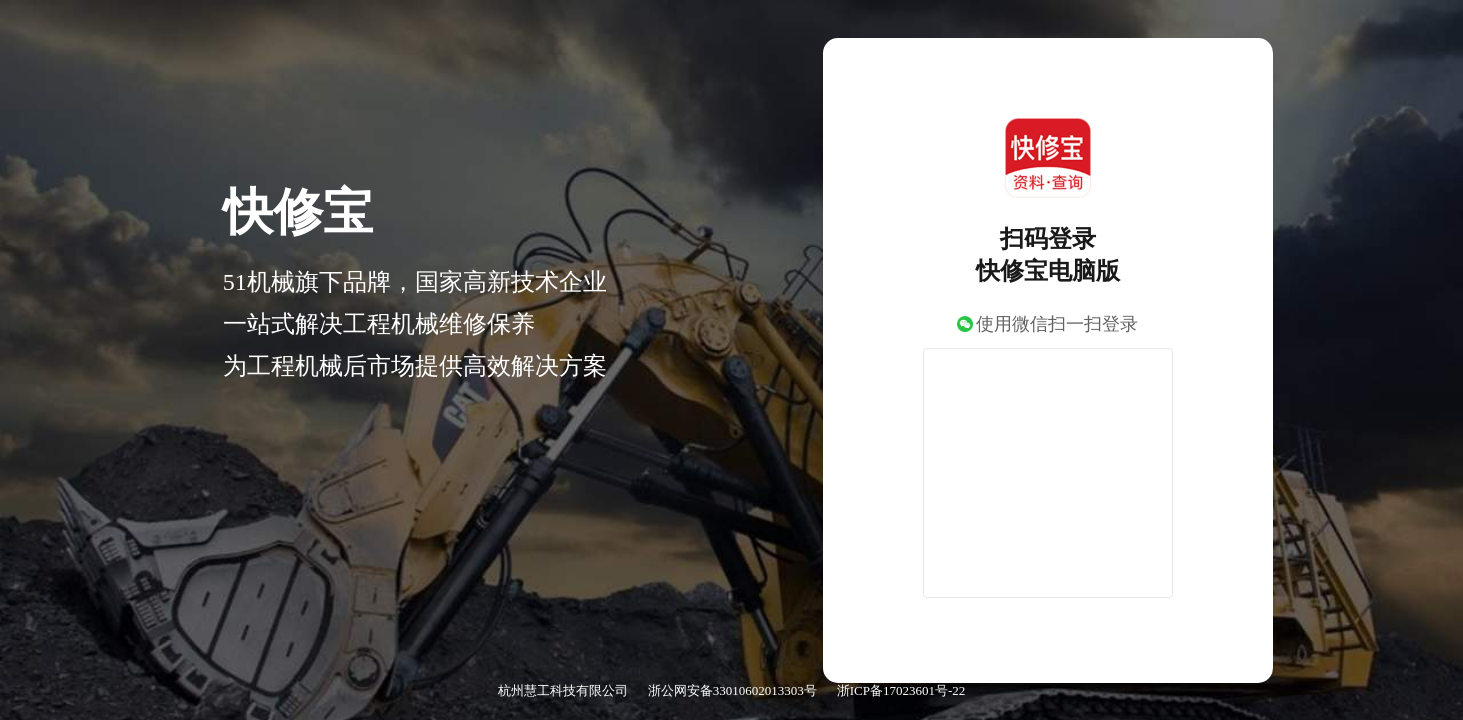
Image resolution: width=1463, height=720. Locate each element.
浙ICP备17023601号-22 (901, 690)
